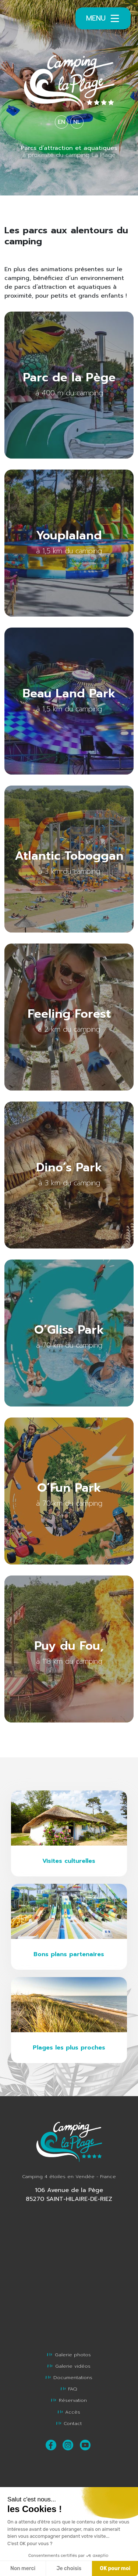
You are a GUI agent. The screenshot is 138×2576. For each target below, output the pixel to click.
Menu (103, 18)
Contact (69, 2423)
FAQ (69, 2388)
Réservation (68, 2400)
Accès (69, 2411)
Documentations (69, 2377)
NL (77, 122)
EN (61, 122)
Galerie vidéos (68, 2366)
